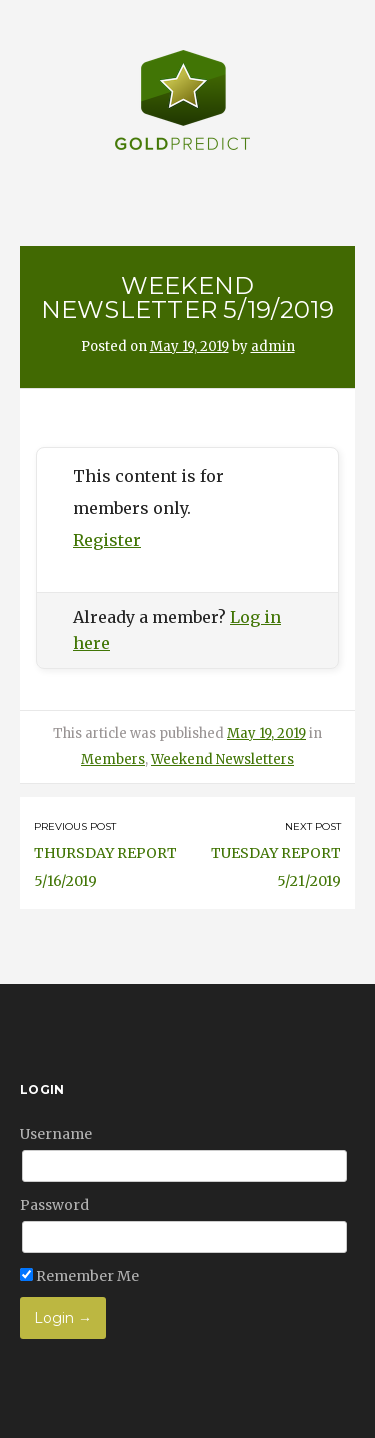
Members (113, 759)
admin (273, 346)
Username (56, 1134)
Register (107, 540)
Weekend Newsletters (222, 759)
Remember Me (79, 1276)
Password (54, 1205)
